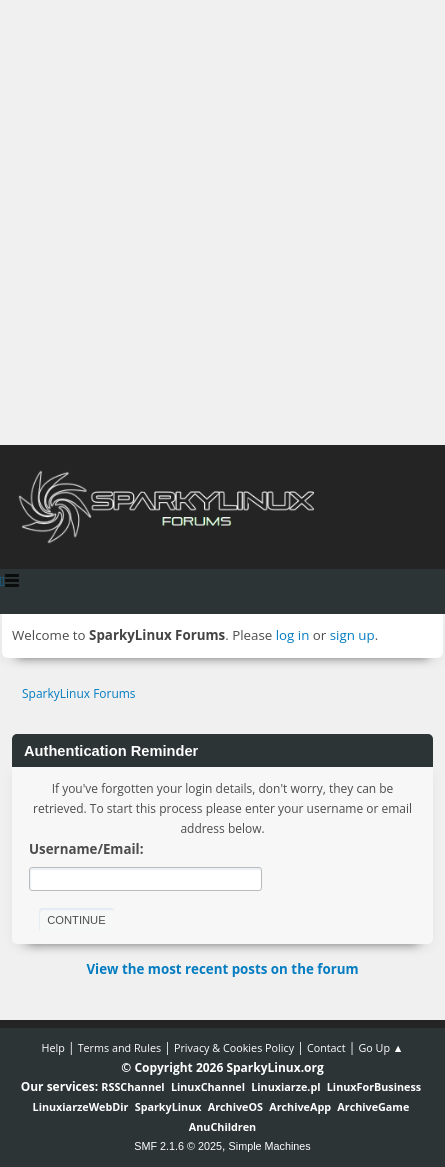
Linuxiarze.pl (285, 1086)
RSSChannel (132, 1086)
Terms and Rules (120, 1047)
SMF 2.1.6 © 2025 (178, 1146)
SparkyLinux (168, 1106)
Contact (326, 1047)
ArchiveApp (300, 1106)
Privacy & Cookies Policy (234, 1047)
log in (293, 635)
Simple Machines (270, 1146)
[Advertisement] (222, 222)
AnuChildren (222, 1126)
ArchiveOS (235, 1106)
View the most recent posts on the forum (222, 969)
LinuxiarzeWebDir (81, 1106)
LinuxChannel (208, 1086)
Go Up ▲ (380, 1047)
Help (52, 1047)
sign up (352, 635)
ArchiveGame (373, 1106)
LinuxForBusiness (374, 1086)
